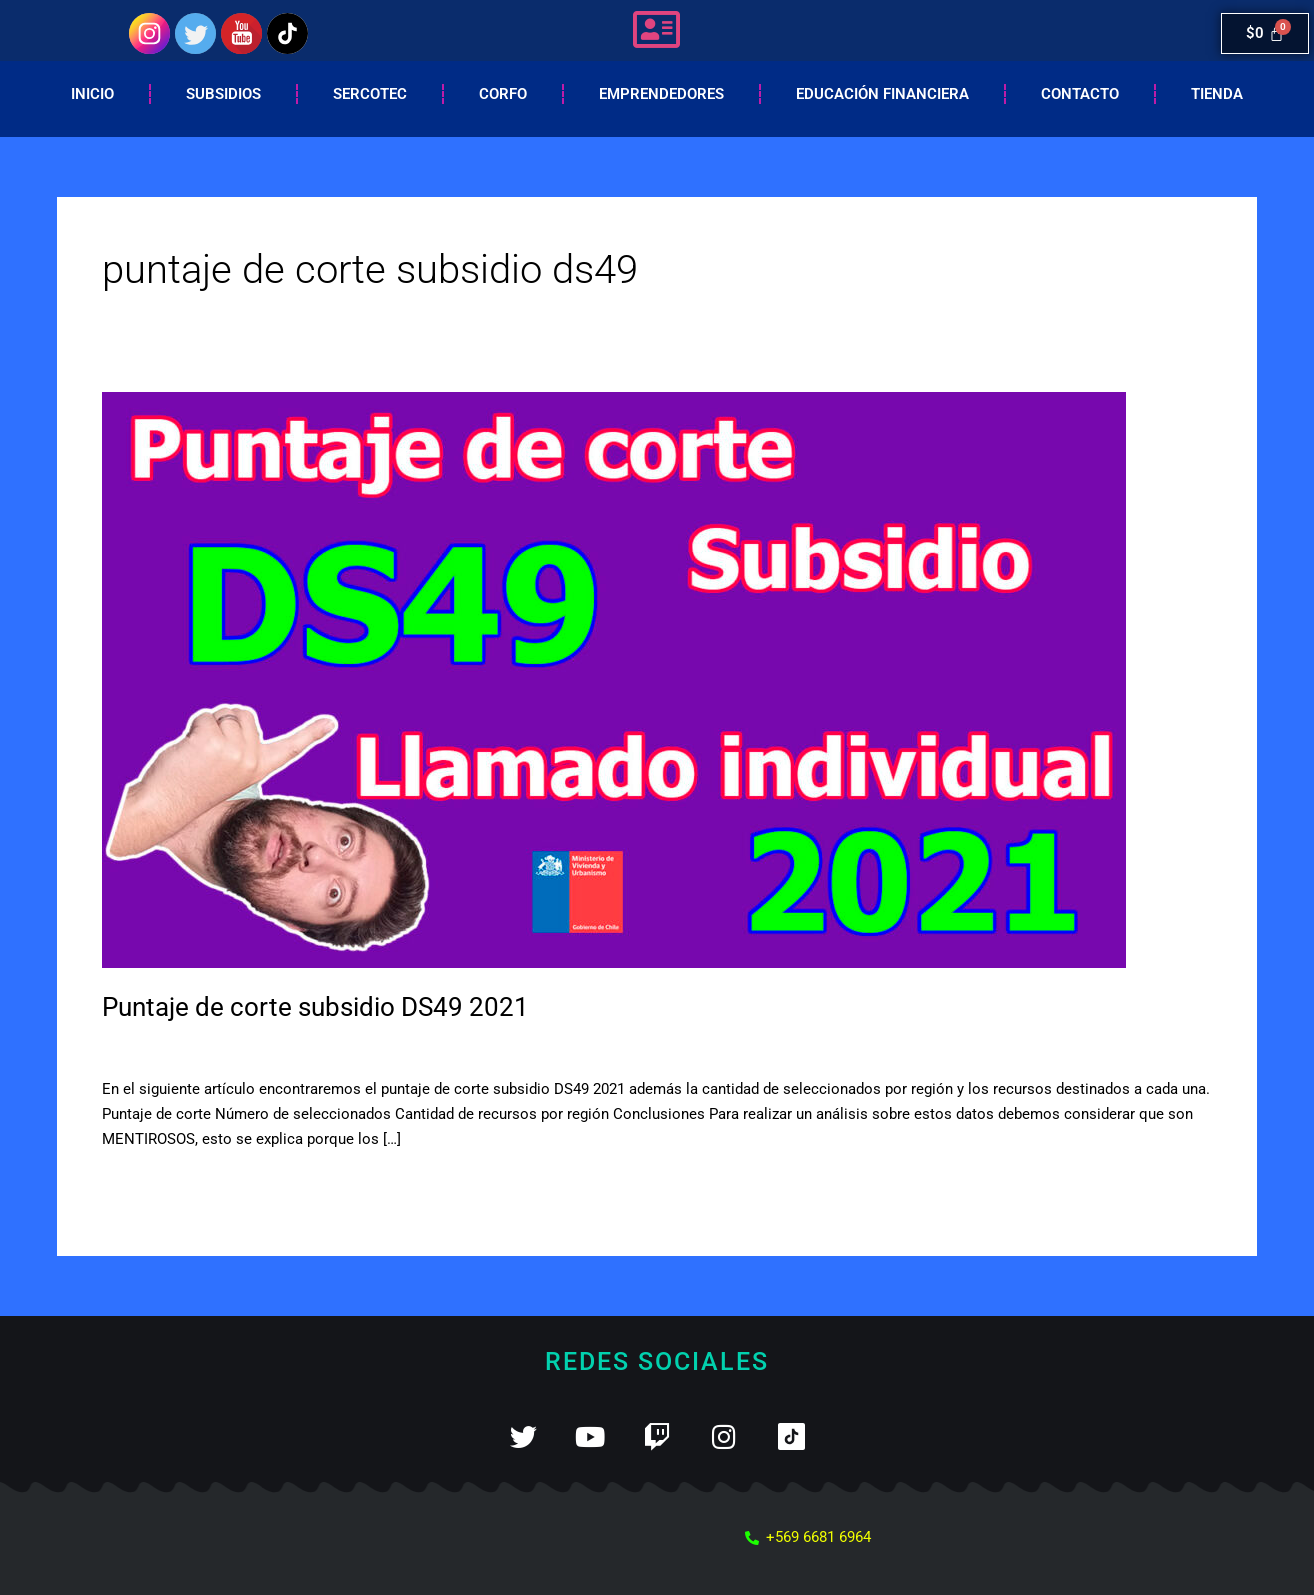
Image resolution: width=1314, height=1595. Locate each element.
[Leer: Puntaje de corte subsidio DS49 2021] (614, 679)
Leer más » (138, 1184)
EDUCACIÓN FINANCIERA (882, 94)
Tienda (1217, 94)
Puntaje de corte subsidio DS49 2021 (315, 1007)
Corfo (503, 94)
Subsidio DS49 (261, 1047)
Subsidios (223, 94)
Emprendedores (661, 94)
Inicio (92, 94)
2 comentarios (150, 1047)
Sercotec (370, 94)
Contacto (1080, 94)
